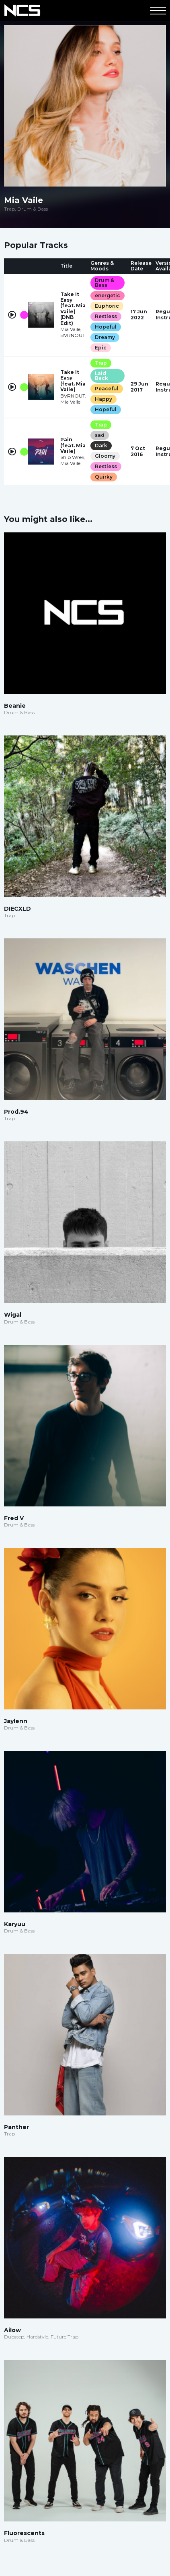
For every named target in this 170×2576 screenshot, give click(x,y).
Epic (101, 348)
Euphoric (107, 306)
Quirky (104, 477)
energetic (107, 295)
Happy (103, 399)
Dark (101, 446)
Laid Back (101, 375)
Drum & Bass (104, 282)
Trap (101, 363)
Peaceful (107, 389)
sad (99, 435)
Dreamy (105, 337)
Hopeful (106, 327)
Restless (106, 316)
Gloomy (105, 456)
